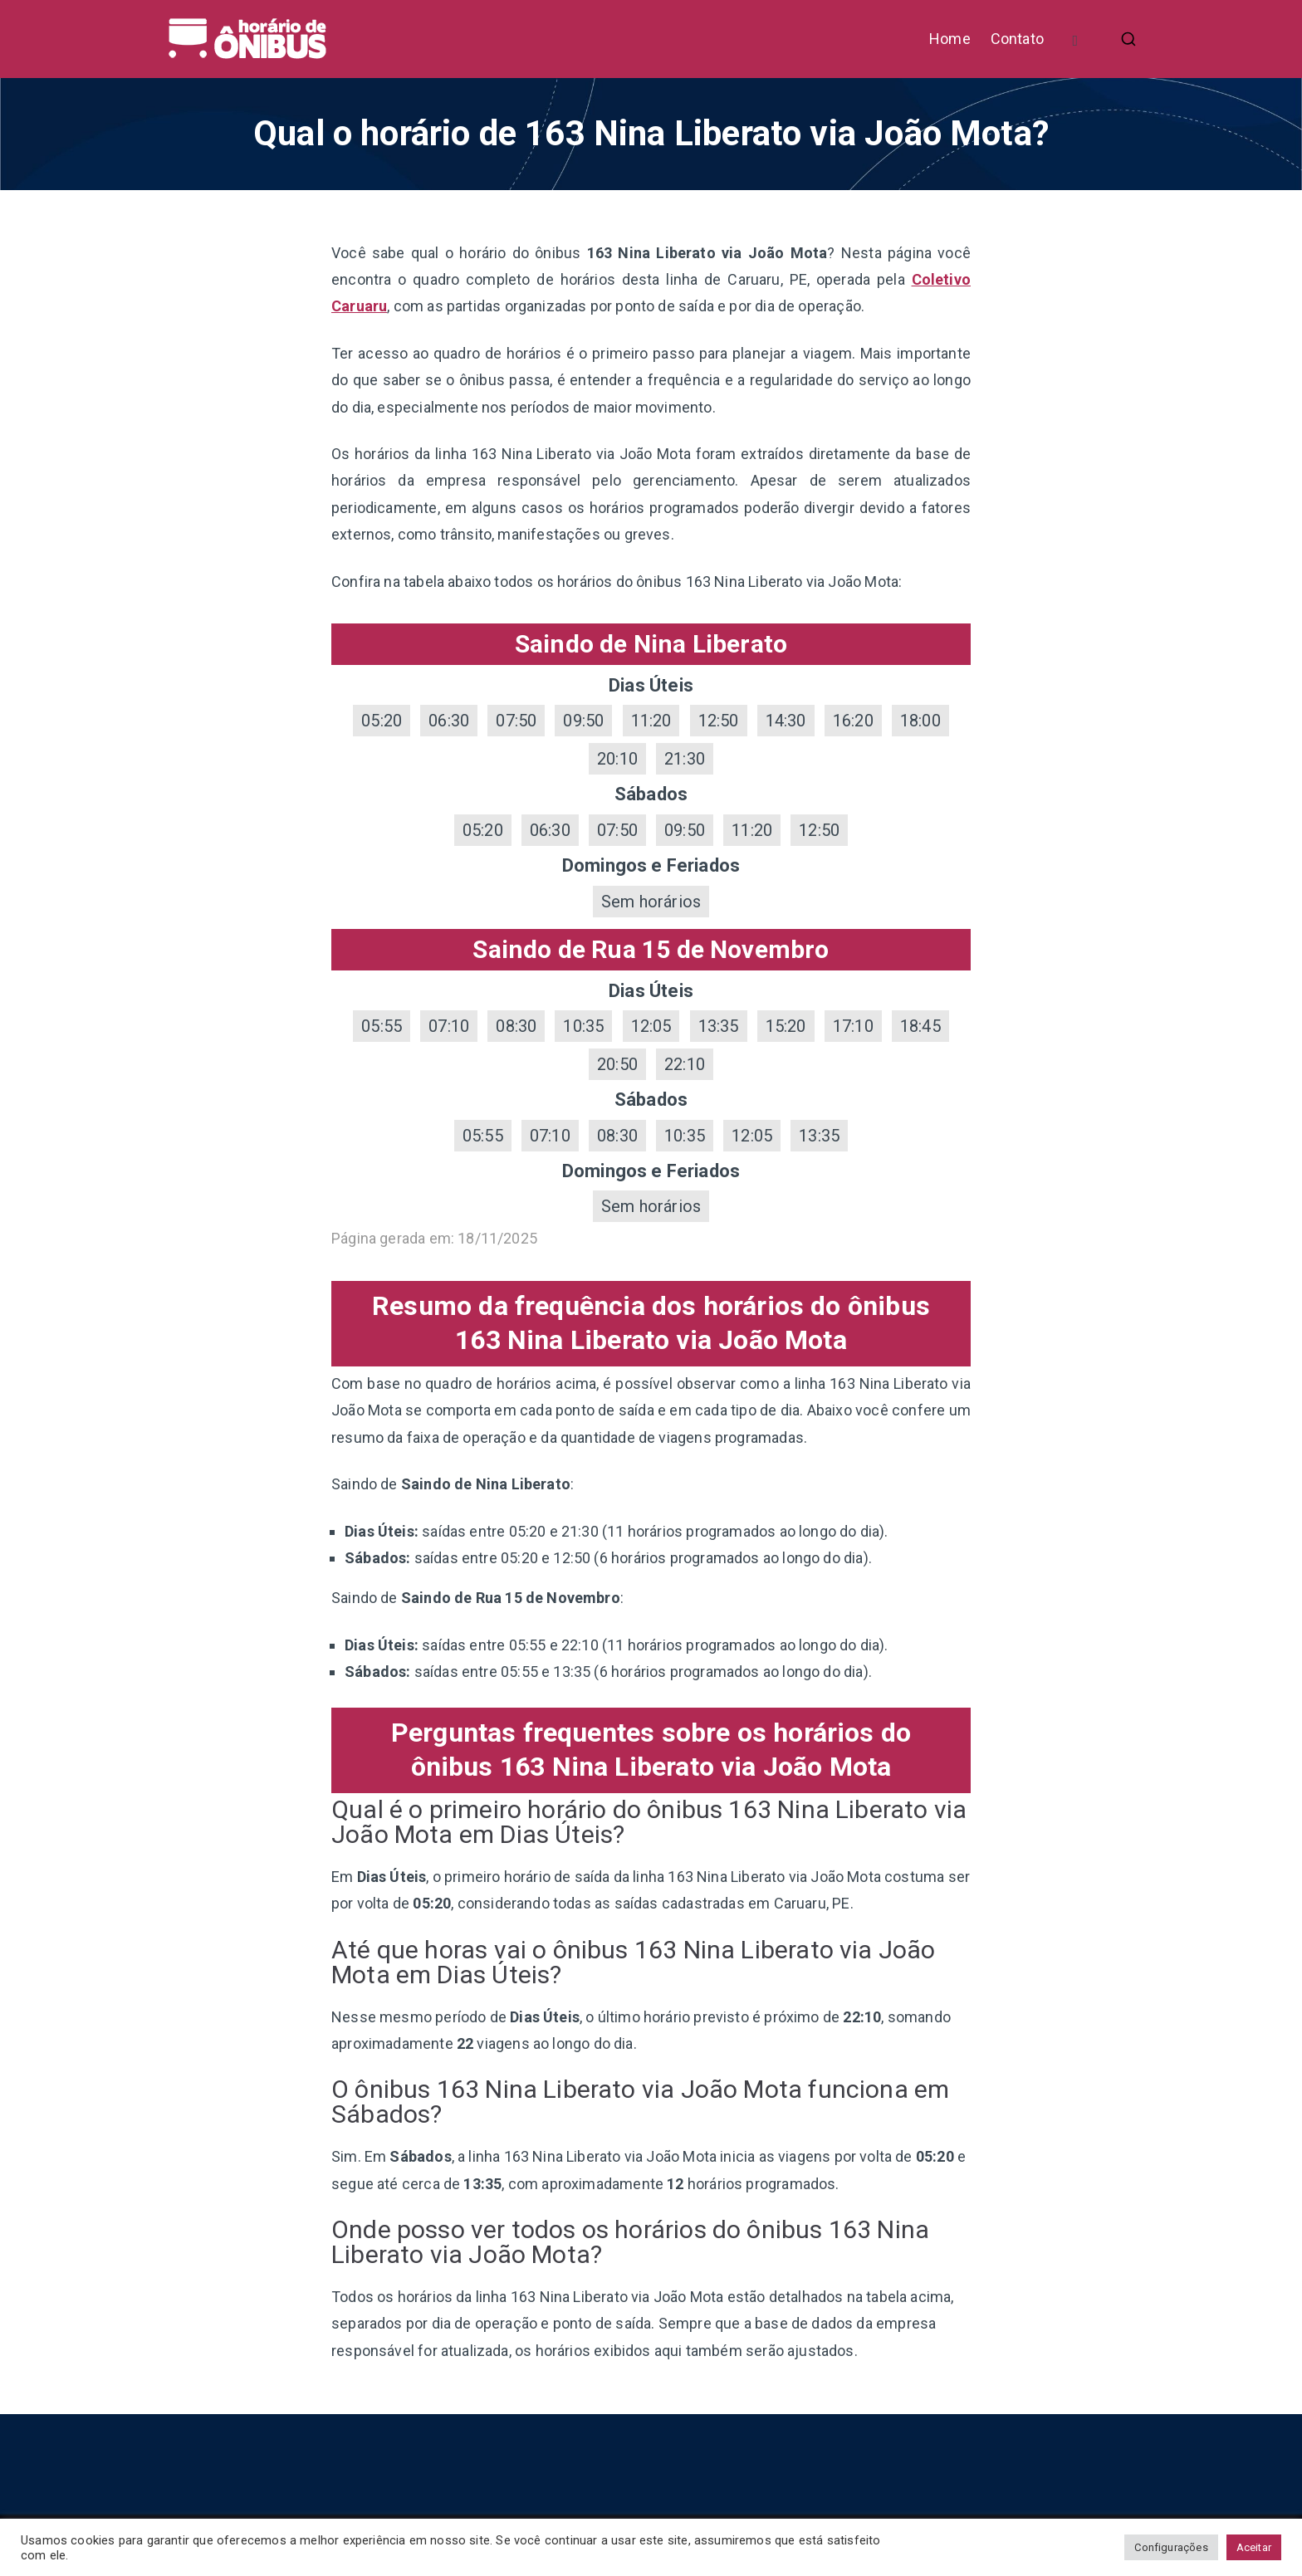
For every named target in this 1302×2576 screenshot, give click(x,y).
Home (950, 38)
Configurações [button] (1170, 2547)
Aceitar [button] (1253, 2547)
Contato (1017, 38)
